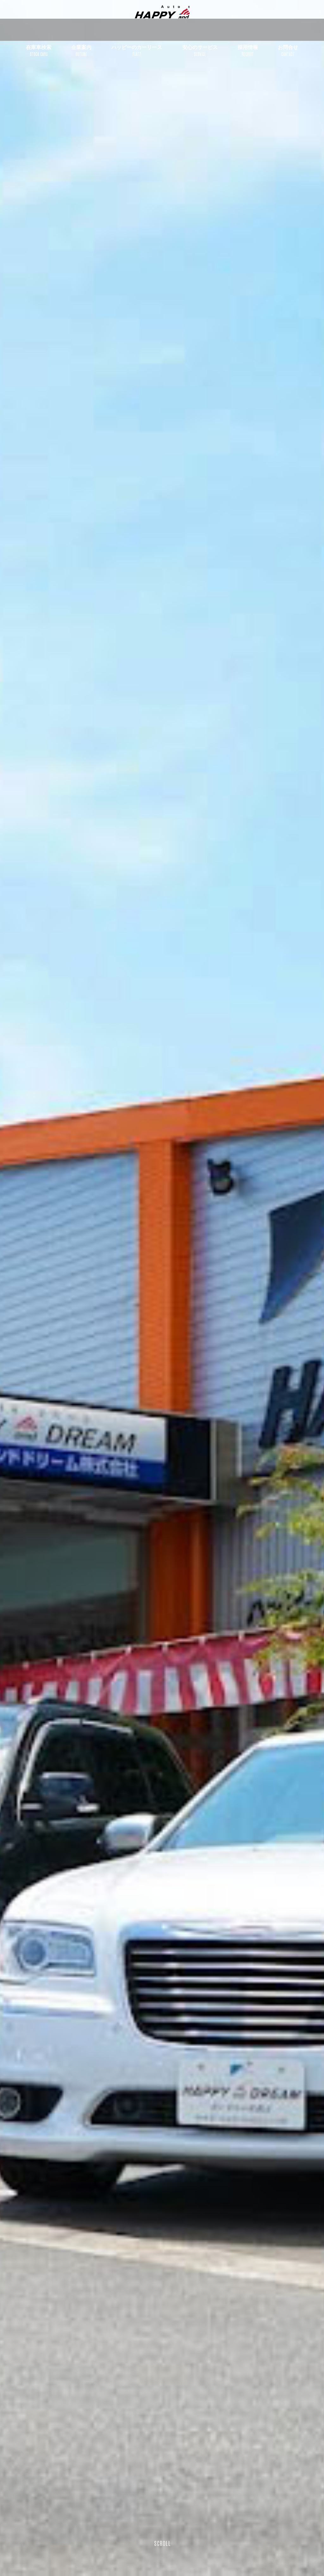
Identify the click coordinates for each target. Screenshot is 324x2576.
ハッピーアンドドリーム (162, 20)
